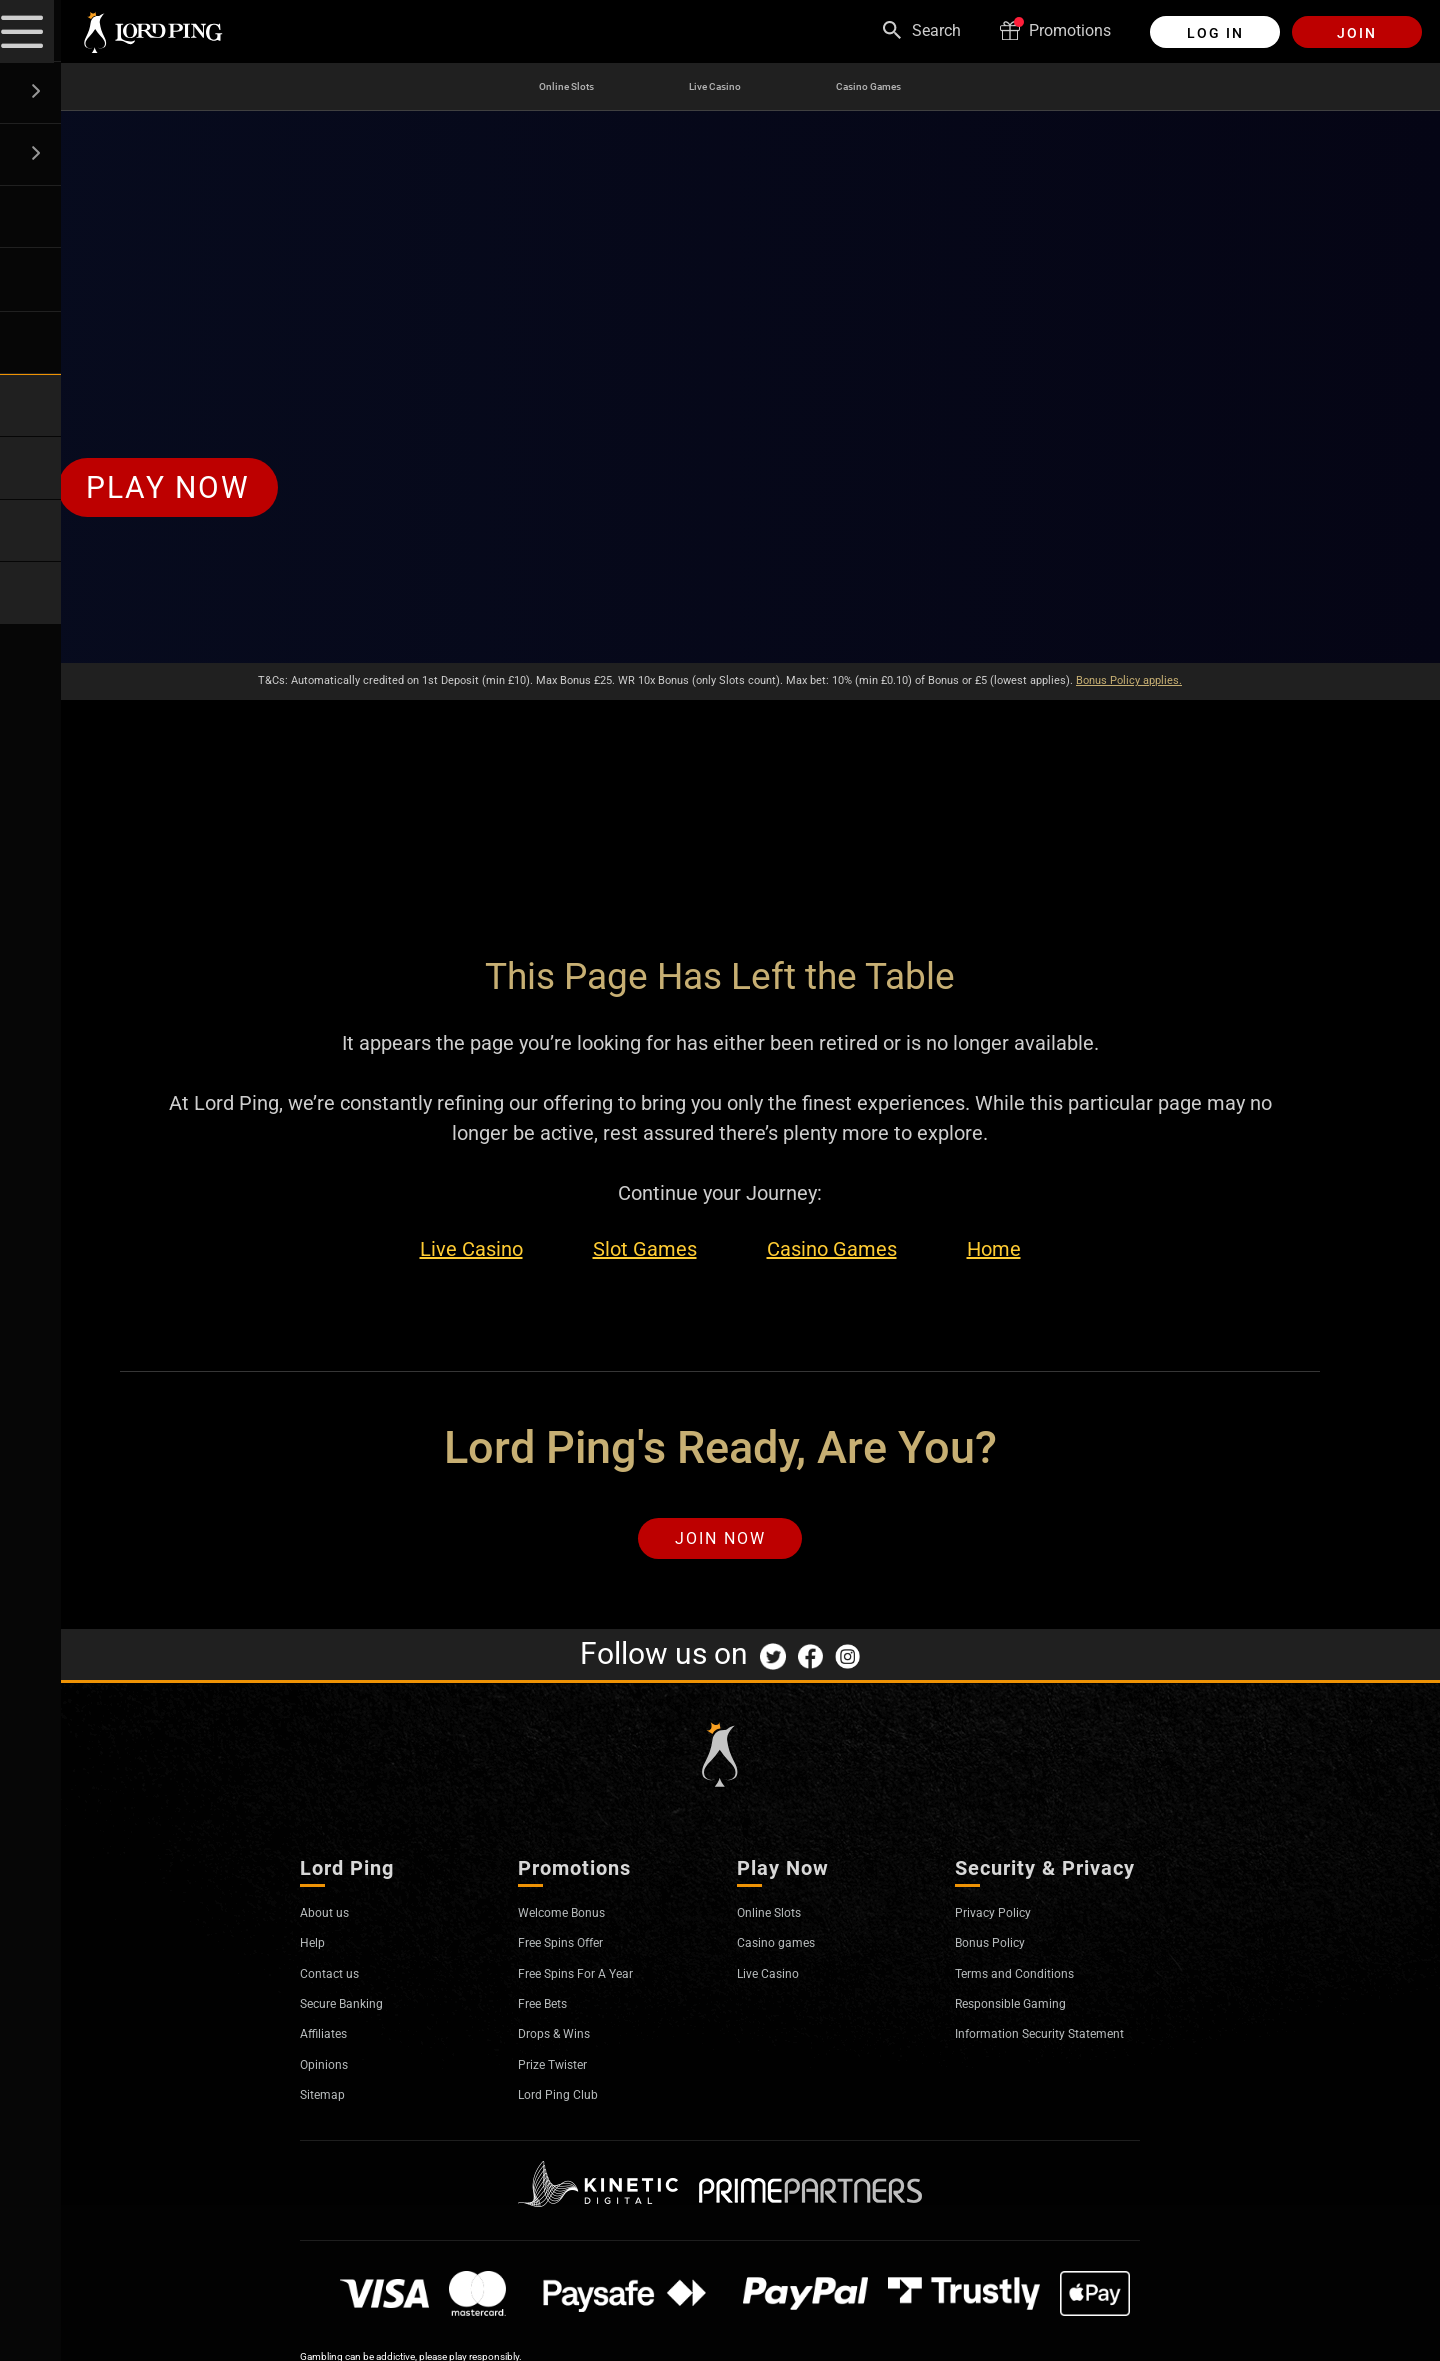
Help (316, 1950)
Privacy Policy (1004, 1920)
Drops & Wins (565, 2041)
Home (994, 1249)
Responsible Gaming (1028, 2011)
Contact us (338, 1980)
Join (1357, 33)
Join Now (720, 1543)
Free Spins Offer (575, 1950)
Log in (1215, 33)
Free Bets (550, 2011)
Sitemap (329, 2102)
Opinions (331, 2072)
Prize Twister (563, 2072)
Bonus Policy (1001, 1950)
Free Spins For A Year (593, 1980)
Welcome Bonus (575, 1920)
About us (331, 1920)
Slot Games (645, 1249)
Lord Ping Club (570, 2102)
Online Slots (532, 87)
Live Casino (709, 87)
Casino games (787, 1950)
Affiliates (331, 2041)
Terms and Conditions (1032, 1980)
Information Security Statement (1027, 2050)
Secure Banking (355, 2011)
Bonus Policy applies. (1129, 680)
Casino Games (897, 87)
